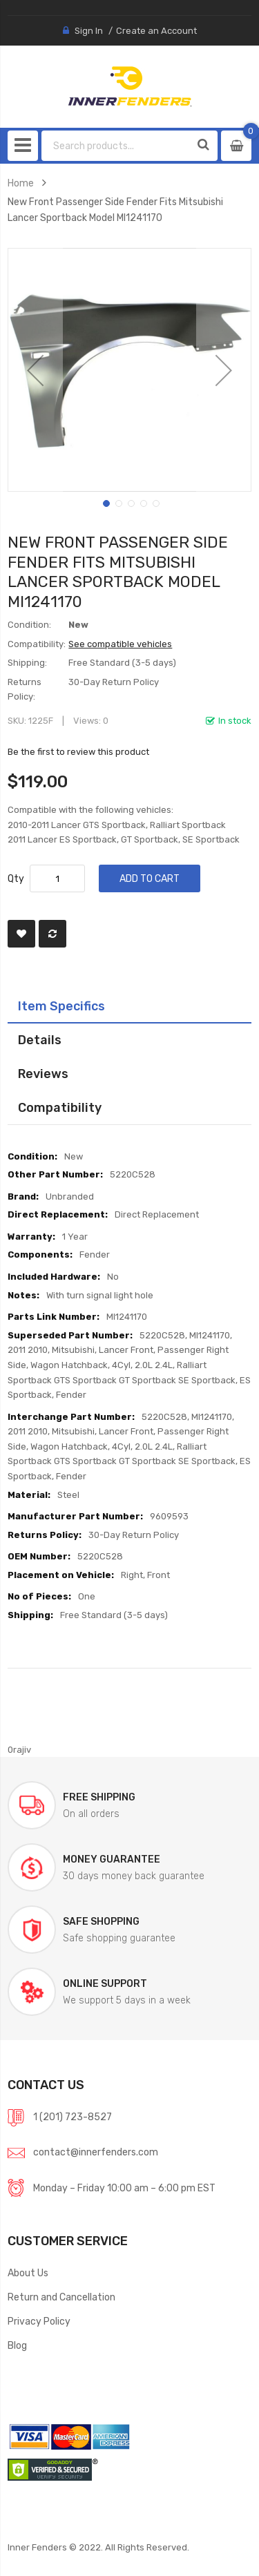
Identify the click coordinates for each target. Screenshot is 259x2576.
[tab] (129, 1006)
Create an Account (156, 31)
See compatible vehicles (120, 644)
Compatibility (60, 1107)
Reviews (43, 1073)
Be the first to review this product (78, 752)
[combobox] (116, 146)
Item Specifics (61, 1006)
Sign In (89, 31)
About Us (28, 2272)
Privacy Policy (39, 2321)
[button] (35, 370)
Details (39, 1039)
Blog (17, 2345)
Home (21, 183)
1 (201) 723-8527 (72, 2116)
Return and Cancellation (61, 2297)
